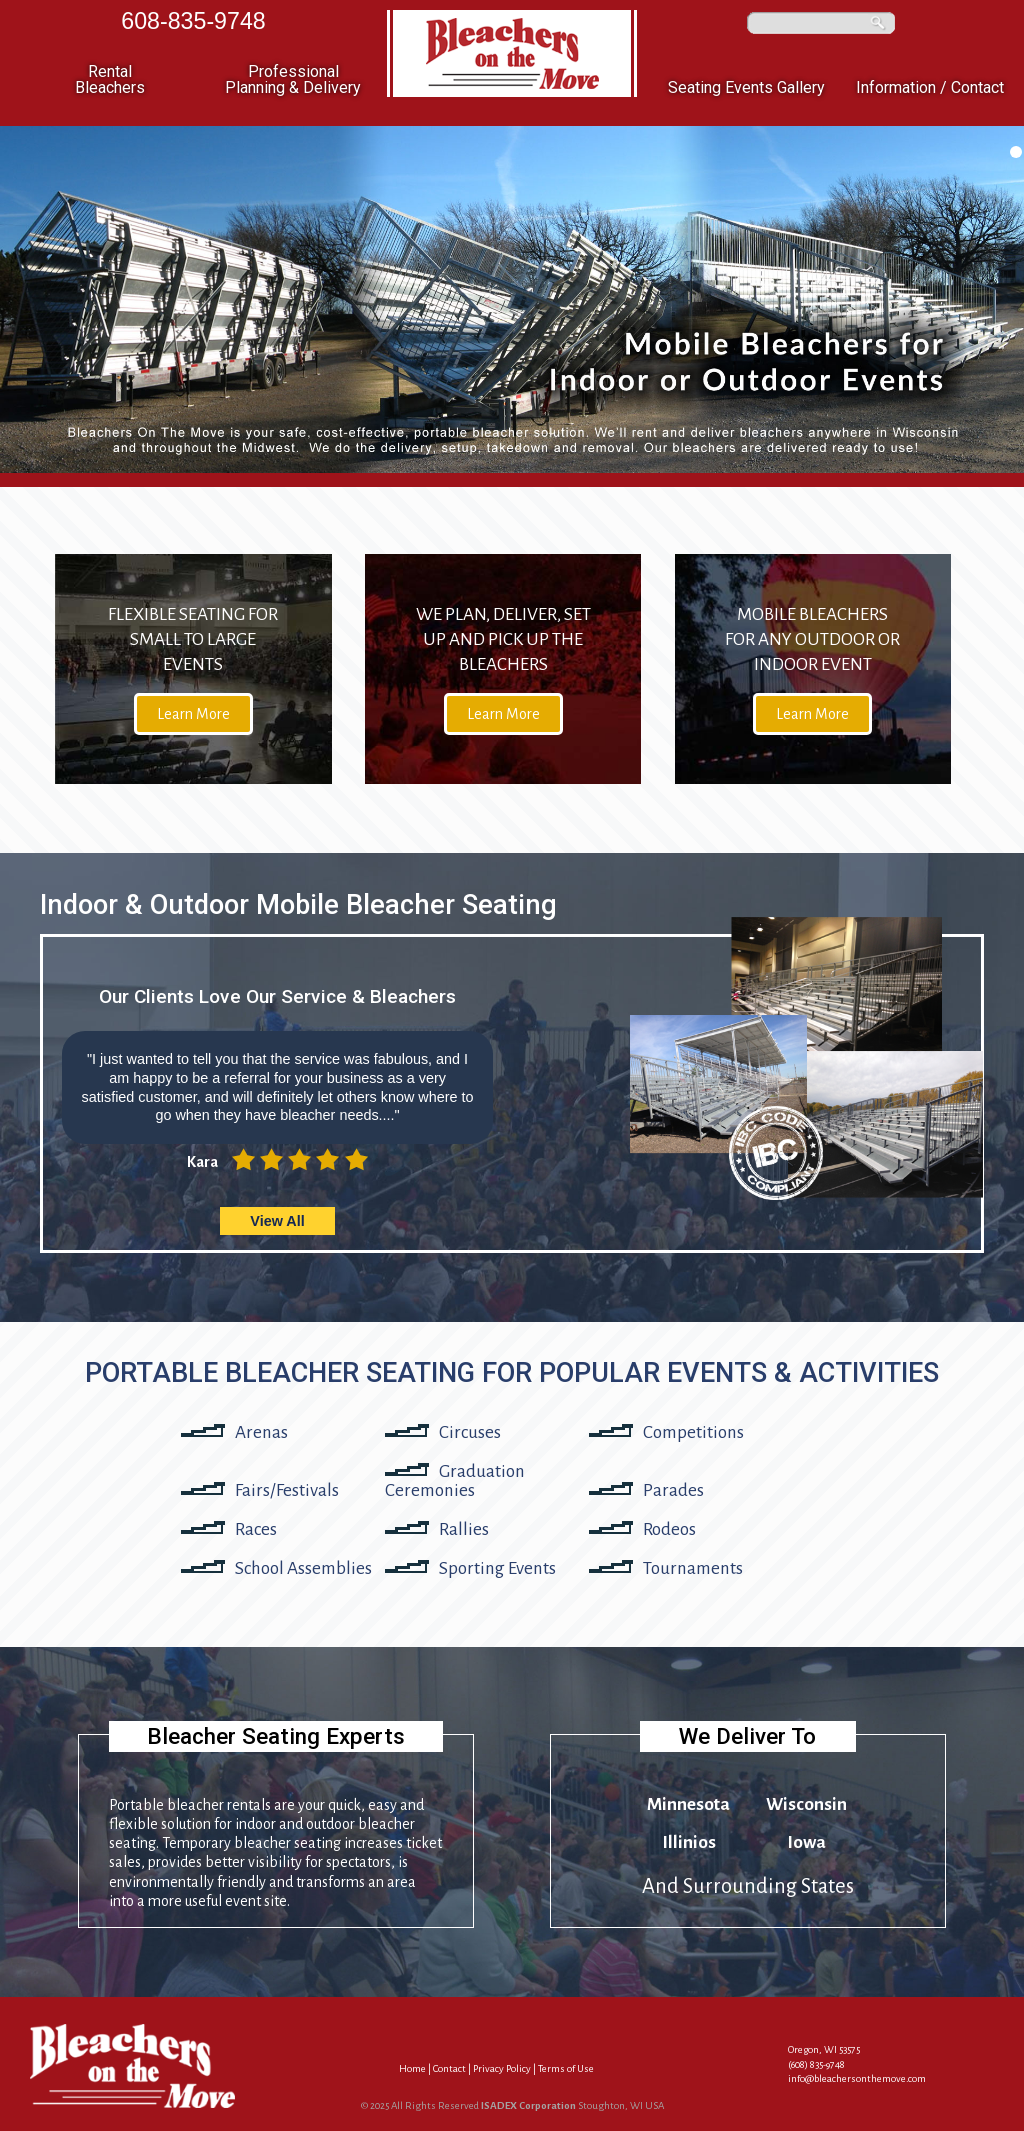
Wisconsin (806, 1804)
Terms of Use (566, 2068)
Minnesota (688, 1804)
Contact (449, 2068)
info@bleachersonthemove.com (857, 2078)
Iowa (806, 1842)
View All (277, 1221)
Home (412, 2068)
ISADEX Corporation (528, 2105)
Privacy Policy (502, 2068)
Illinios (689, 1842)
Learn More (193, 714)
